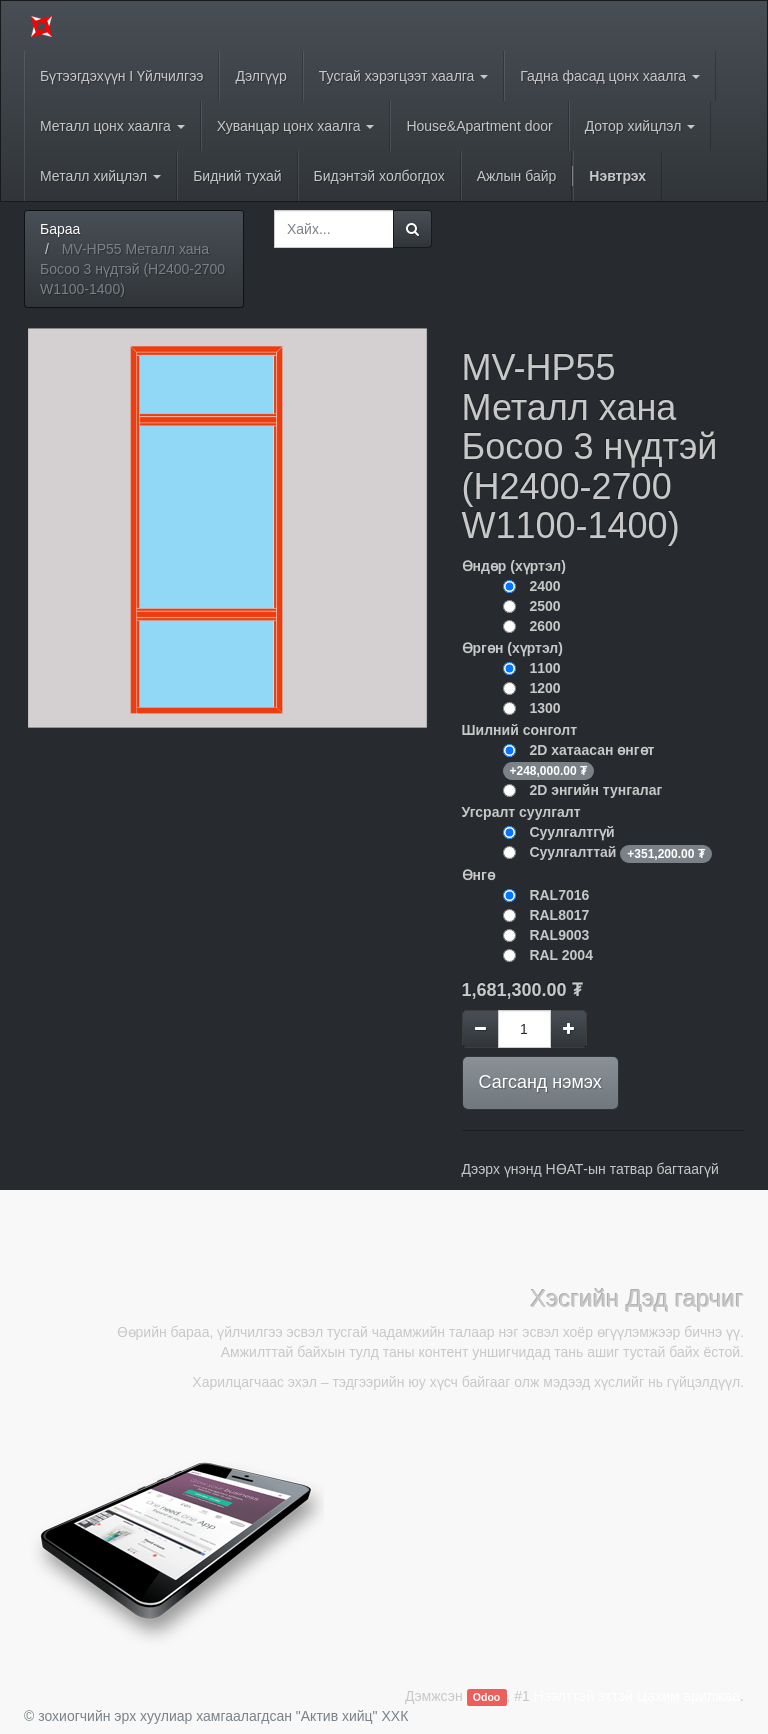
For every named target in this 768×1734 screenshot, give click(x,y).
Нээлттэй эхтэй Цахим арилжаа (637, 1696)
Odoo (486, 1697)
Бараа (60, 229)
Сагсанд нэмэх (540, 1082)
